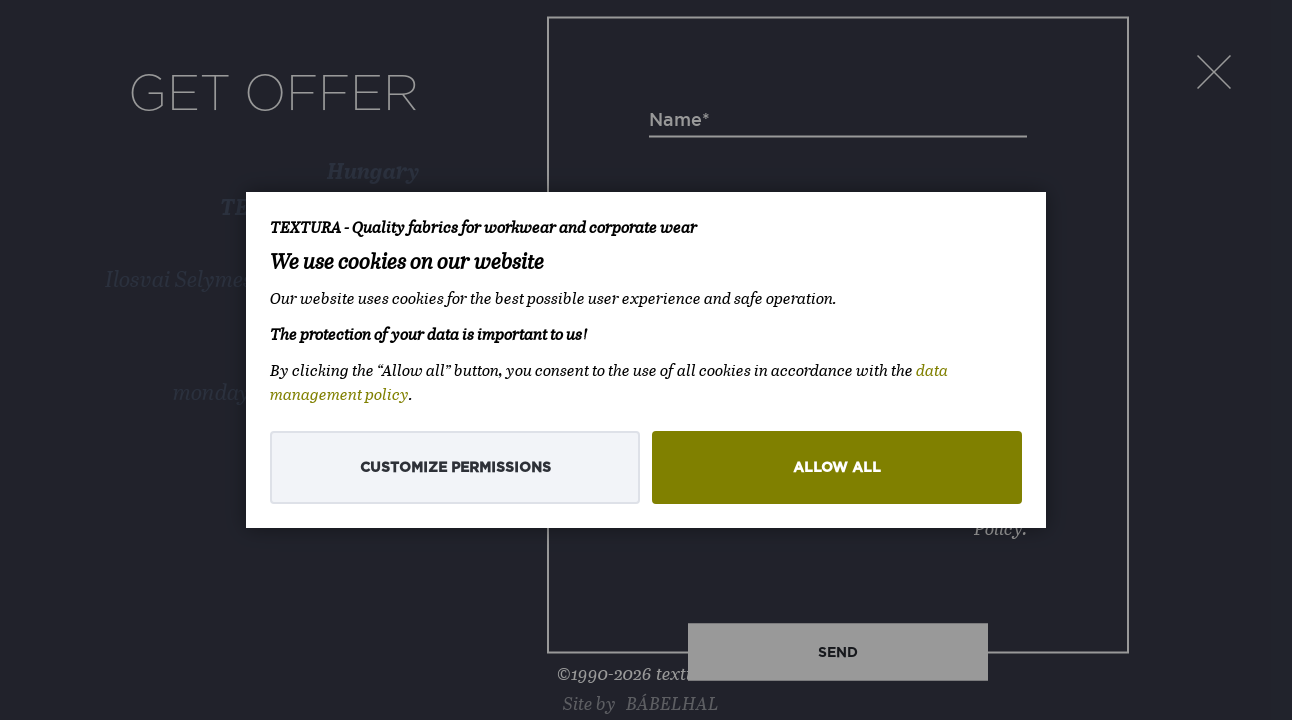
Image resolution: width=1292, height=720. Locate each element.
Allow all (837, 467)
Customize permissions (455, 467)
